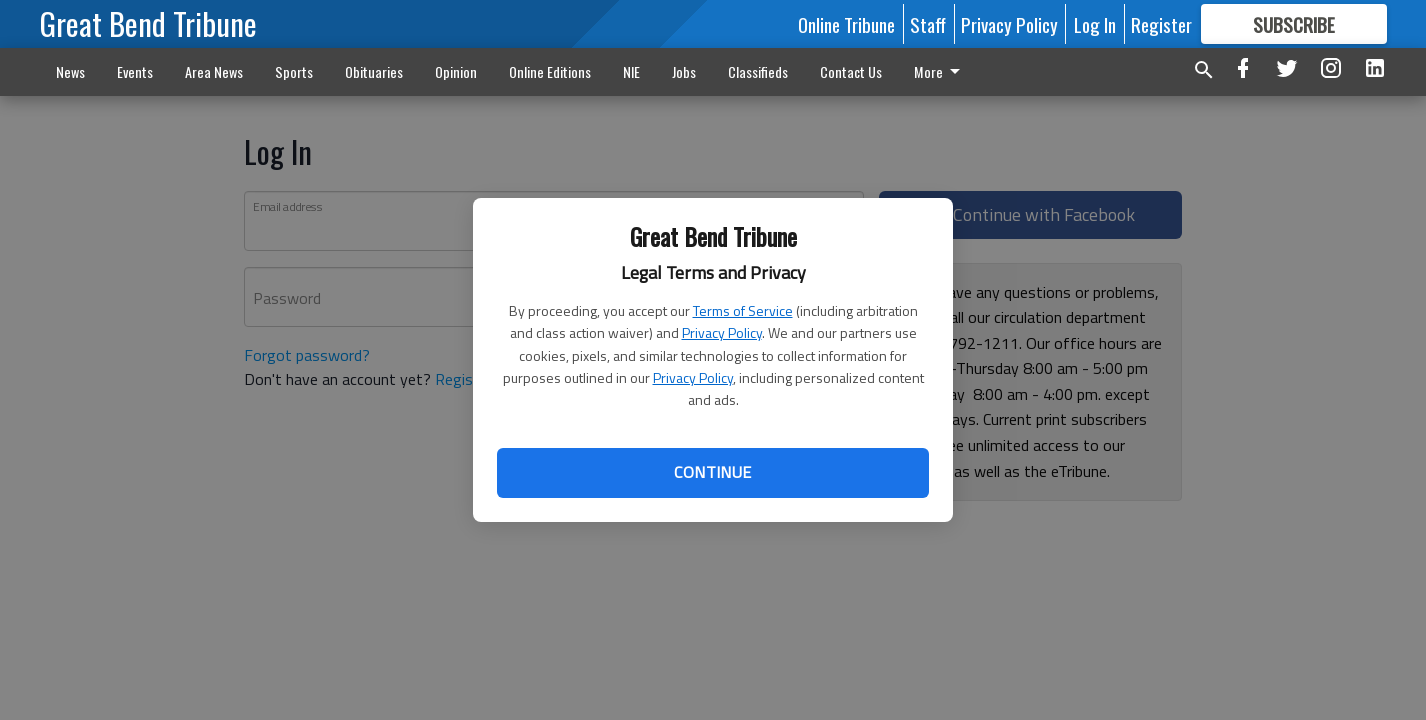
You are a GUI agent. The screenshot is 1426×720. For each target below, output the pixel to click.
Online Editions (550, 71)
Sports (294, 71)
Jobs (684, 71)
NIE (631, 71)
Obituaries (374, 71)
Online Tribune (846, 24)
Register (1161, 24)
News (70, 71)
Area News (214, 71)
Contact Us (851, 71)
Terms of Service (743, 310)
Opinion (456, 71)
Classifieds (758, 71)
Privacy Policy (722, 332)
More (940, 71)
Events (135, 71)
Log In (1095, 24)
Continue (712, 472)
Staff (928, 24)
